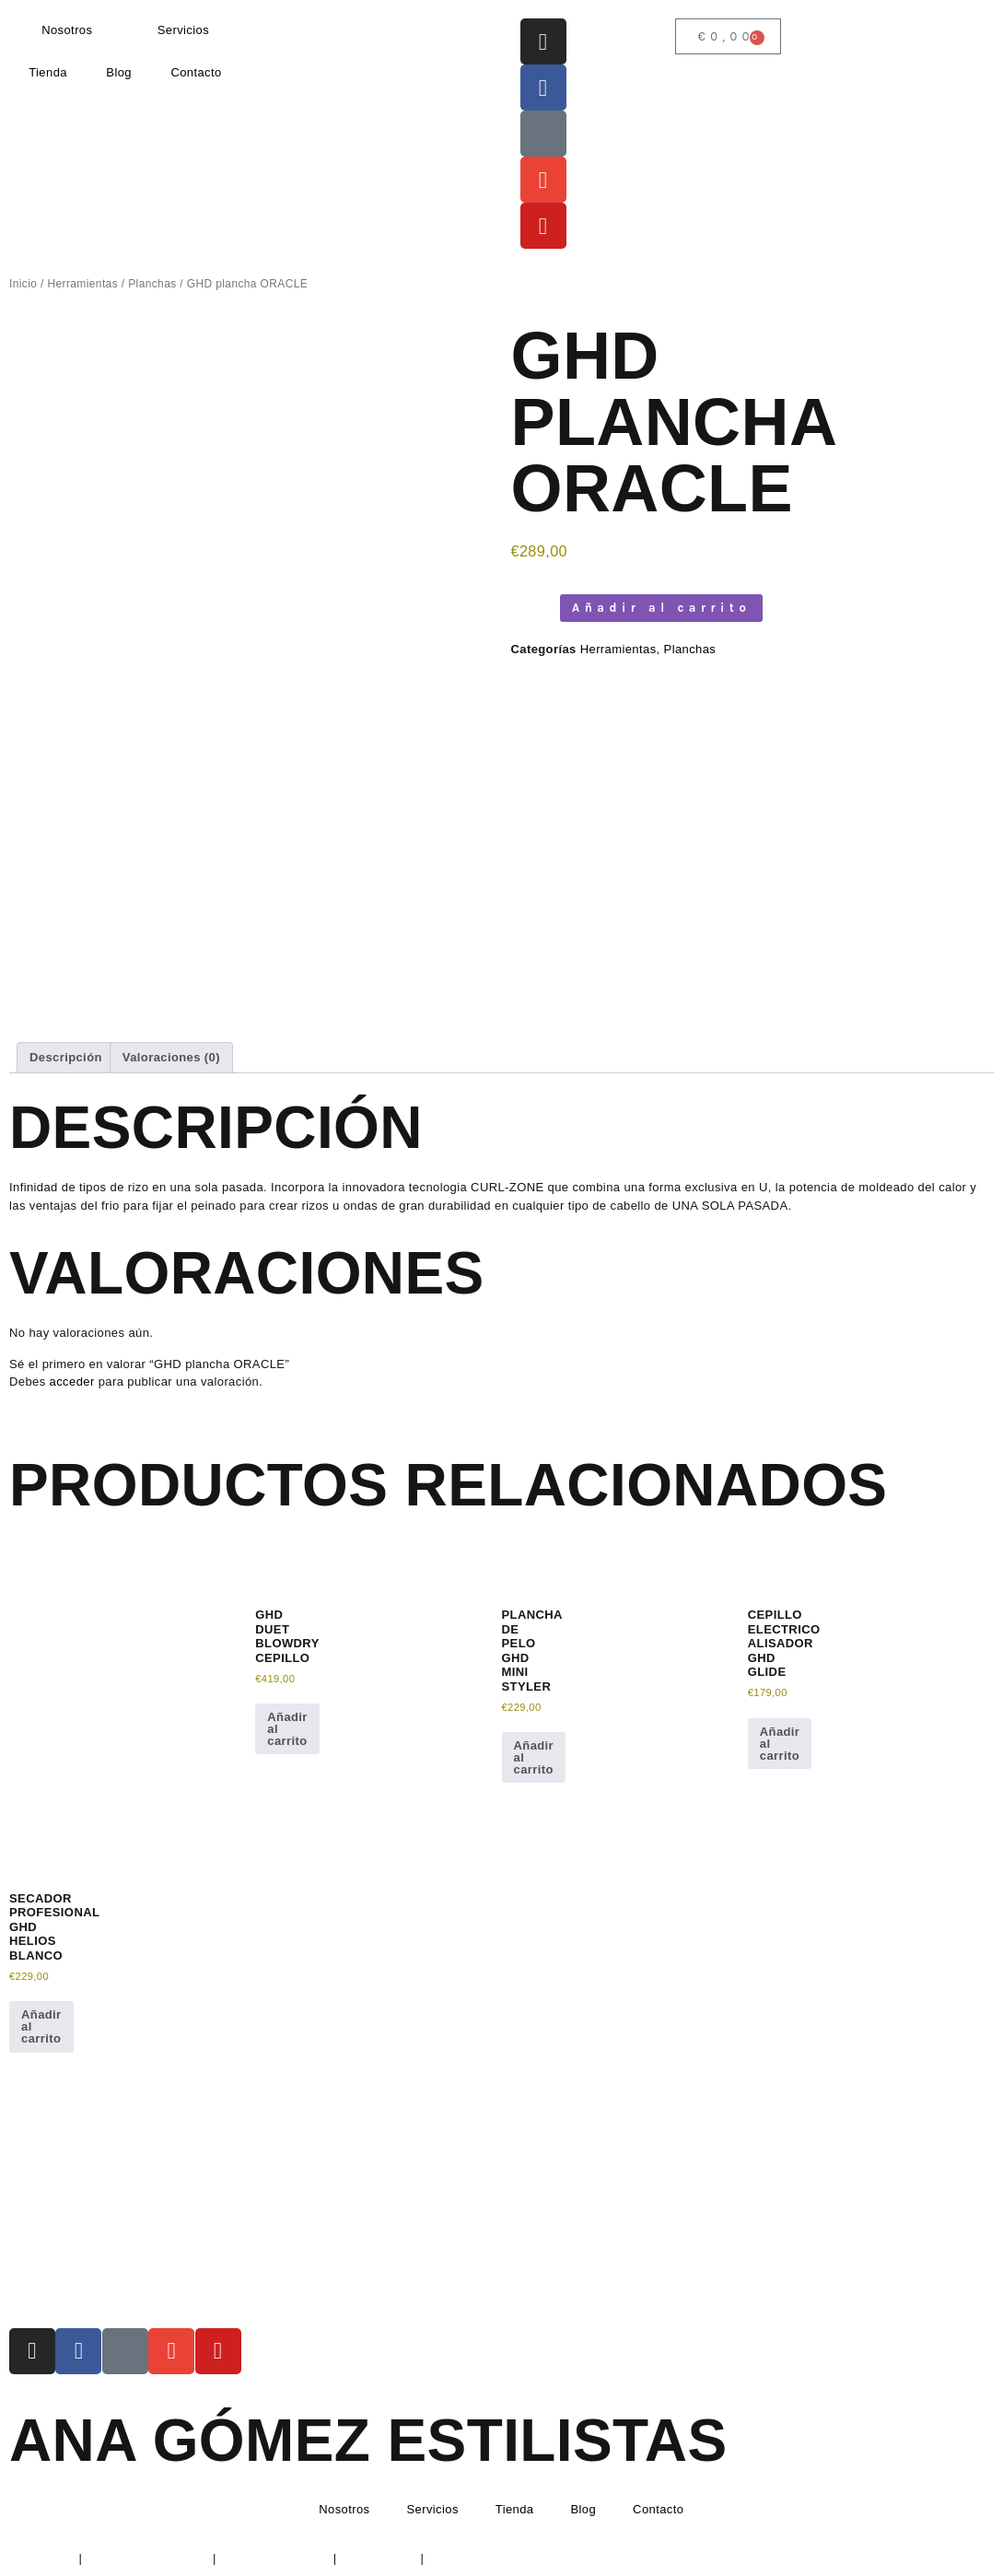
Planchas (152, 283)
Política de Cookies (275, 2558)
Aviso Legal (42, 2558)
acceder (72, 1381)
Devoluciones (379, 2558)
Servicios (183, 30)
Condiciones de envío (488, 2558)
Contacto (195, 72)
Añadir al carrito (661, 608)
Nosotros (66, 30)
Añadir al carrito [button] (287, 1729)
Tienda (48, 72)
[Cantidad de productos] (531, 608)
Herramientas (82, 283)
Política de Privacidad (147, 2558)
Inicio (23, 283)
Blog (119, 72)
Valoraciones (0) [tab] (171, 1057)
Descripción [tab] (65, 1057)
